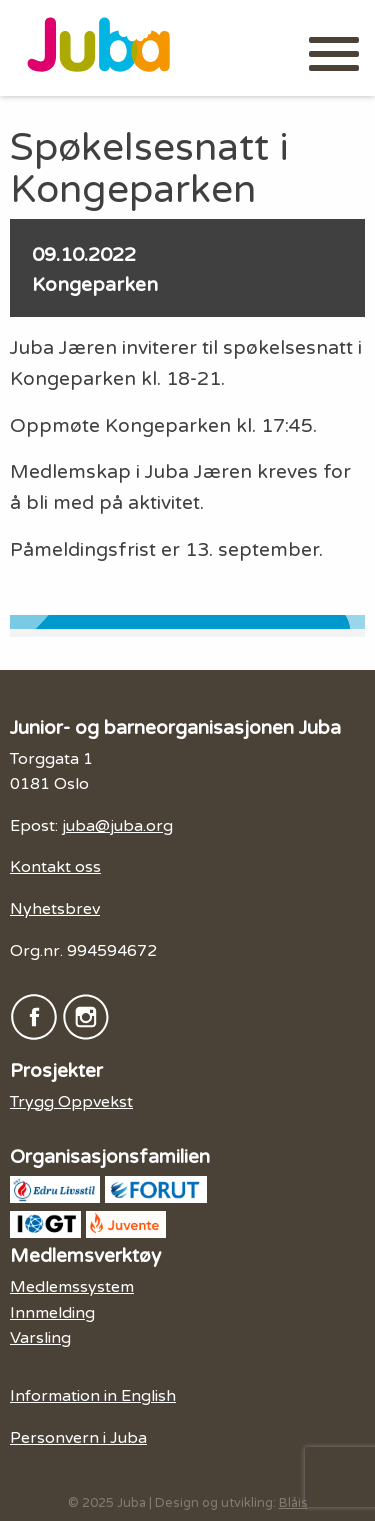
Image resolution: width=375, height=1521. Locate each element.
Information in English (93, 1396)
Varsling (40, 1338)
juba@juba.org (117, 826)
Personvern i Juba (78, 1438)
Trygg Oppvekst (71, 1102)
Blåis (293, 1503)
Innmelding (52, 1313)
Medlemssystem (72, 1287)
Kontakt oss (55, 867)
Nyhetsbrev (55, 909)
